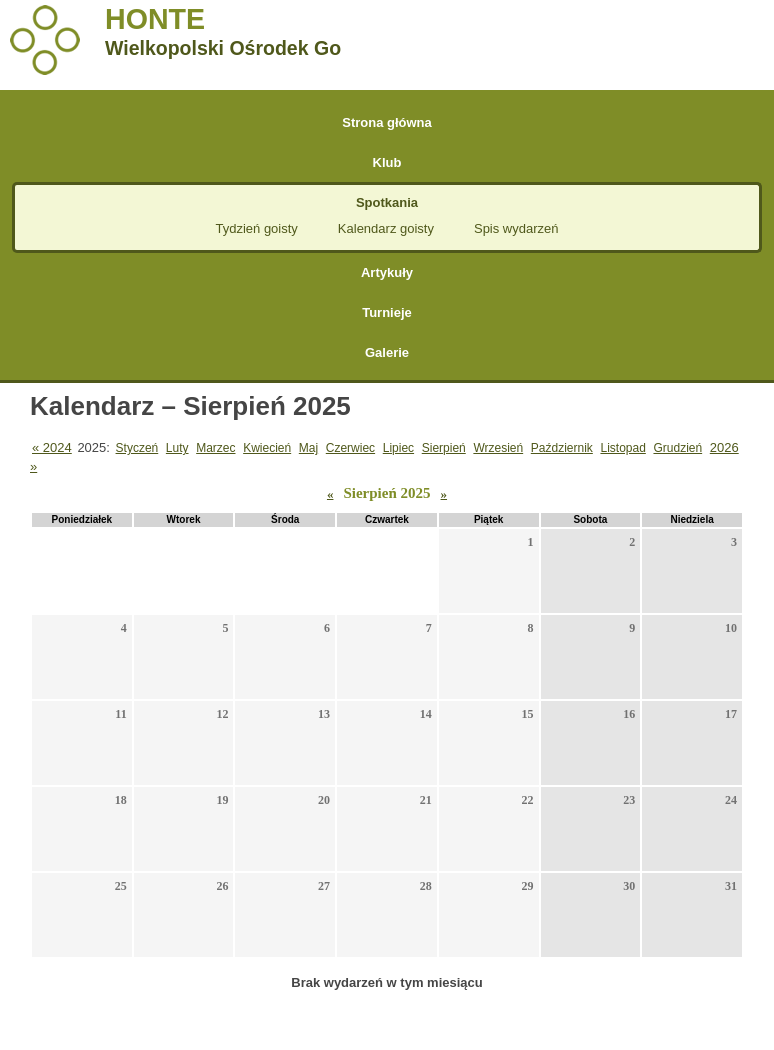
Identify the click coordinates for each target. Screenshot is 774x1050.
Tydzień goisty (256, 228)
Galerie (387, 352)
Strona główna (387, 122)
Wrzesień (498, 448)
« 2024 (52, 447)
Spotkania (387, 202)
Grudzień (677, 448)
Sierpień (444, 448)
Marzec (215, 448)
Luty (177, 448)
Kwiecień (267, 448)
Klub (387, 162)
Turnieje (387, 312)
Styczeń (137, 448)
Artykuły (387, 272)
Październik (562, 448)
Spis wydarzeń (516, 228)
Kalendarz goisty (386, 228)
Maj (308, 448)
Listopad (622, 448)
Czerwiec (350, 448)
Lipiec (398, 448)
